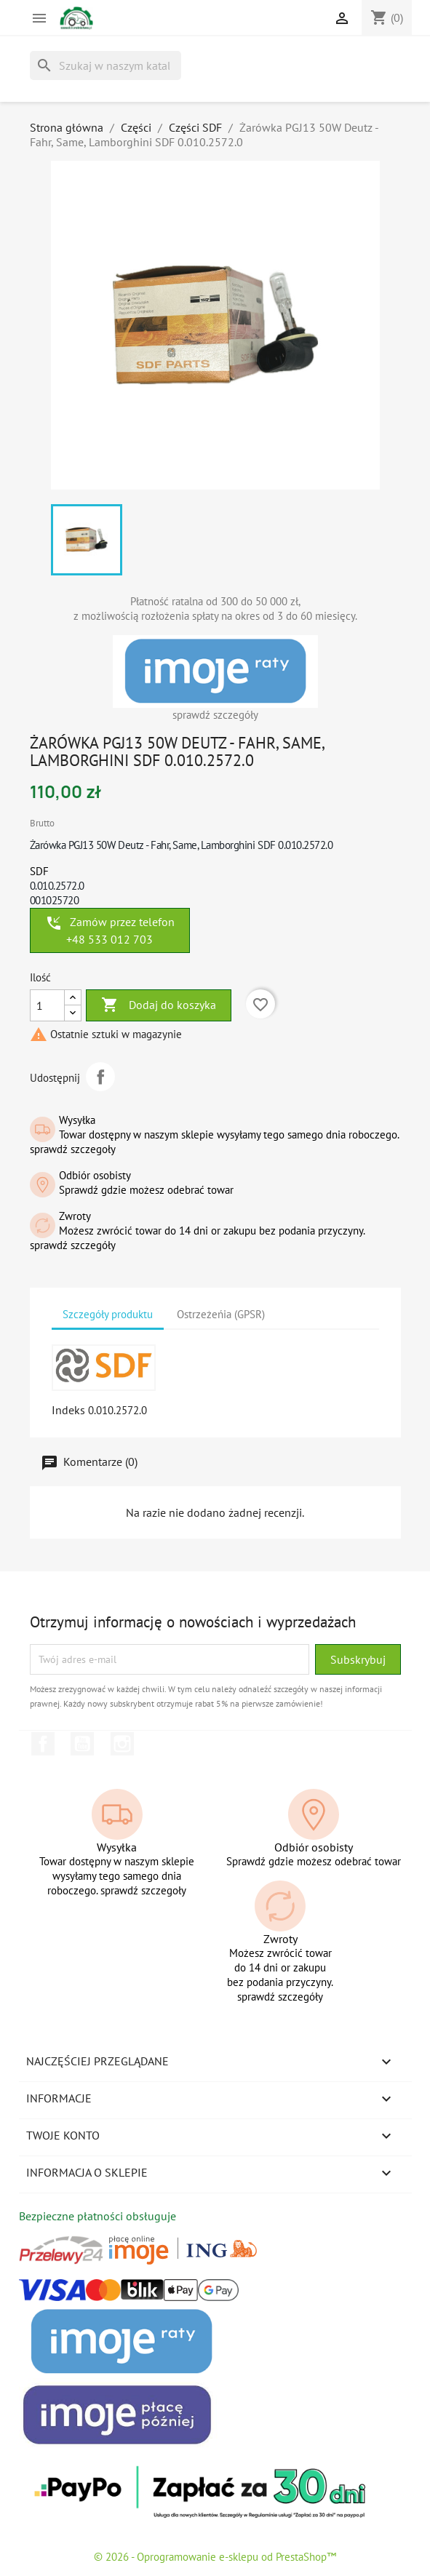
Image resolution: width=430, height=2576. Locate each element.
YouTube (82, 1743)
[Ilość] (47, 1005)
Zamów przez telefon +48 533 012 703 (110, 930)
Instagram (122, 1743)
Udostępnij (100, 1076)
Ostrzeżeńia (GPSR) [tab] (221, 1314)
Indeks (68, 1410)
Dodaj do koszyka (158, 1005)
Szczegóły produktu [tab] (108, 1314)
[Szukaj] (105, 65)
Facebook (43, 1743)
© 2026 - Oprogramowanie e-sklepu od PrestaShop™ (215, 2557)
